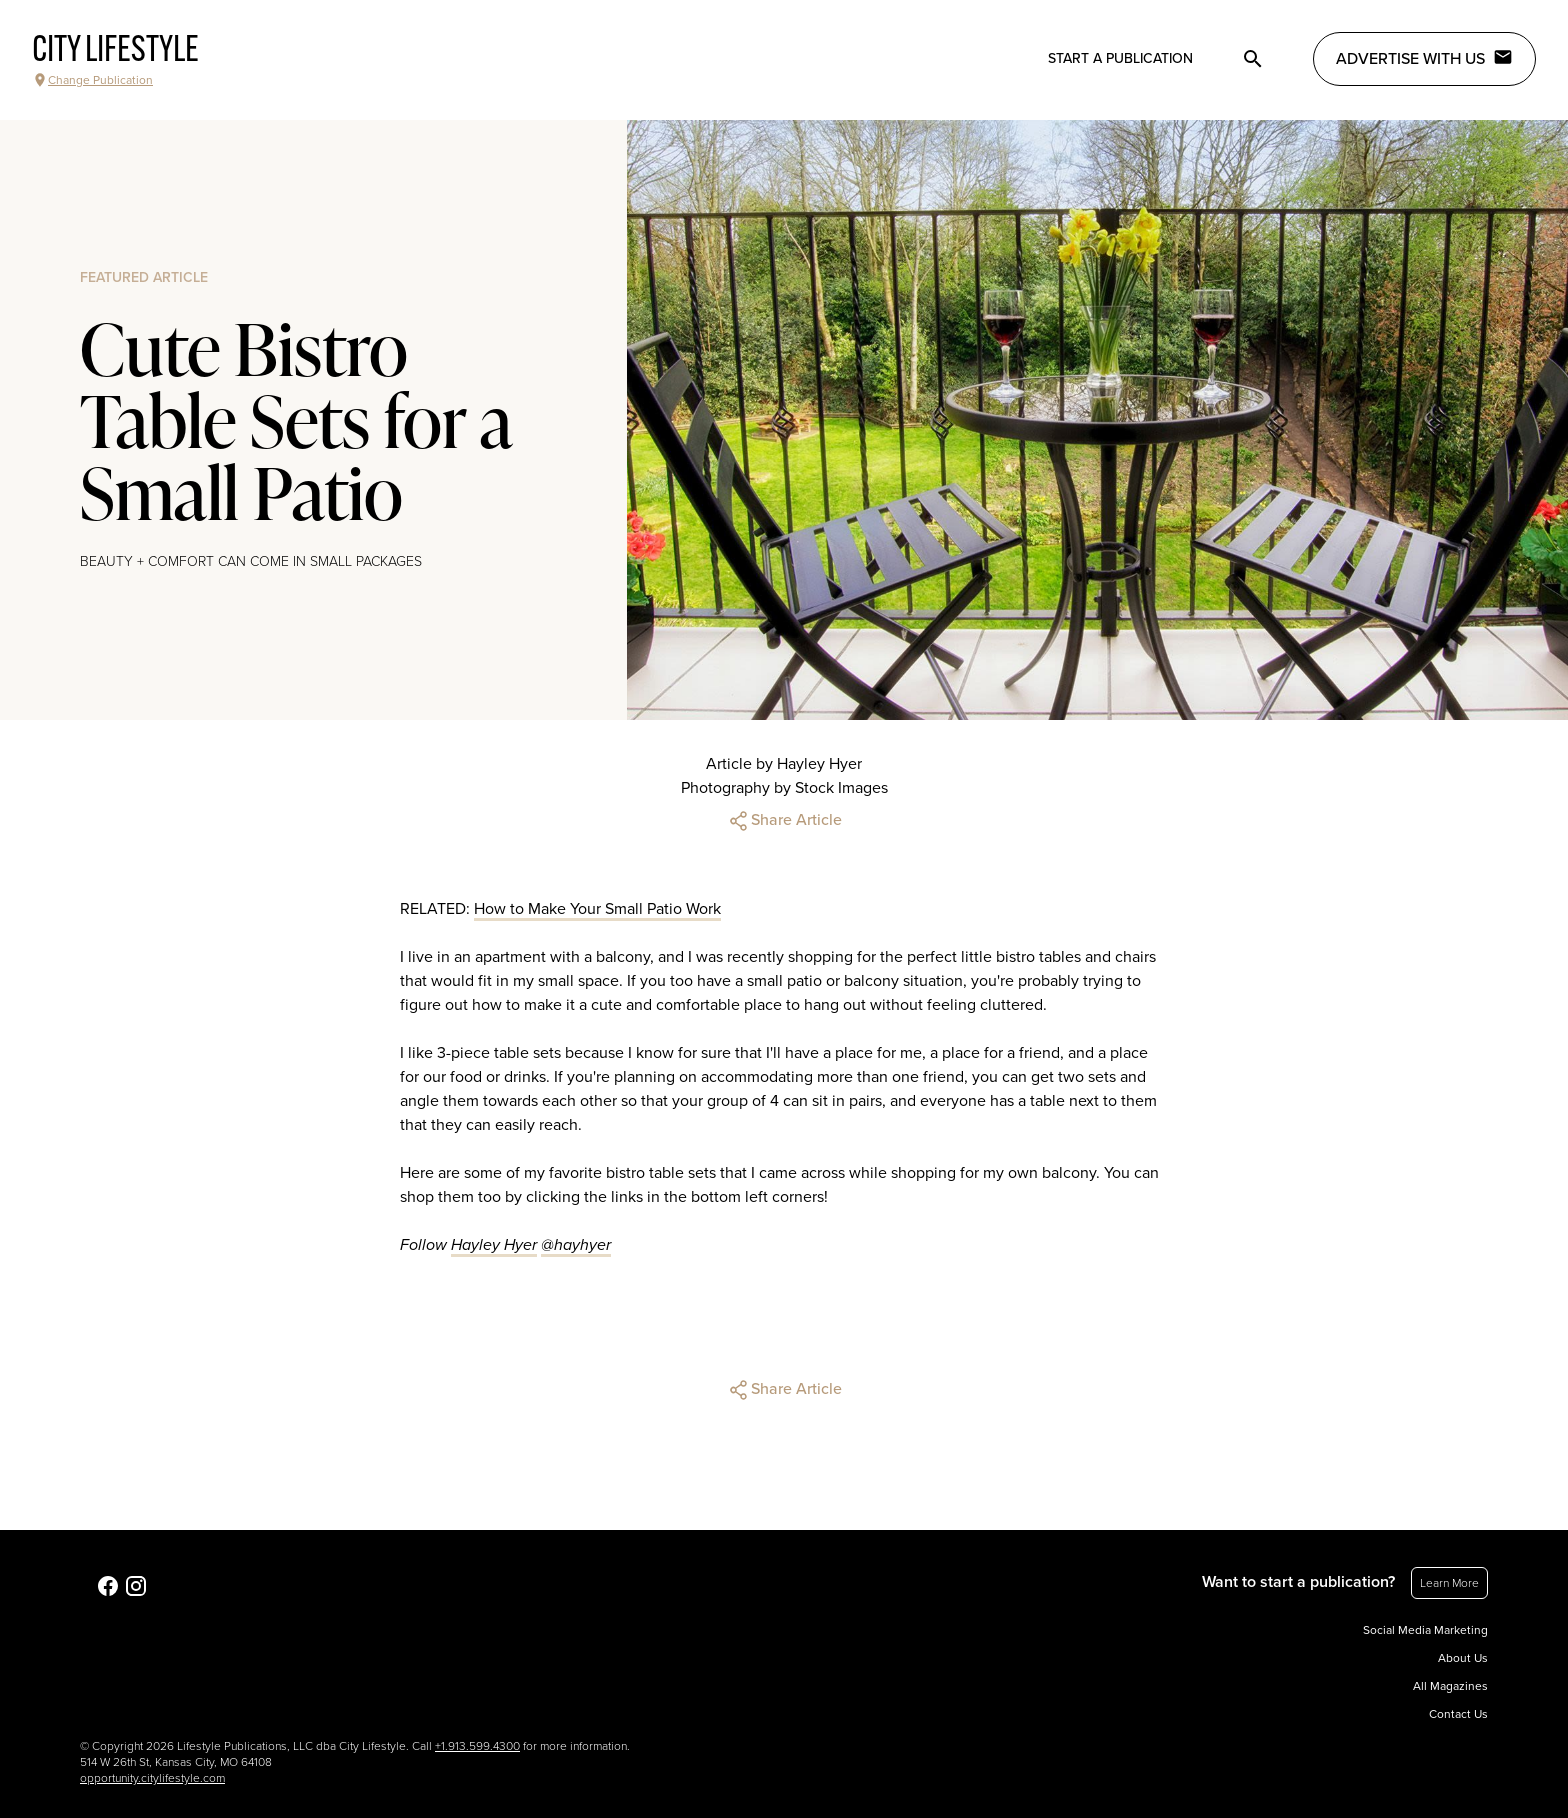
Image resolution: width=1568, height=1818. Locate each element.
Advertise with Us (1424, 58)
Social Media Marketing (1425, 1630)
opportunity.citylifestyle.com (152, 1778)
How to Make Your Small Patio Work (597, 909)
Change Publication (92, 80)
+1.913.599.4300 (477, 1746)
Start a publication (1120, 58)
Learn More (1449, 1583)
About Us (1463, 1658)
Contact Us (1458, 1714)
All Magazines (1450, 1686)
